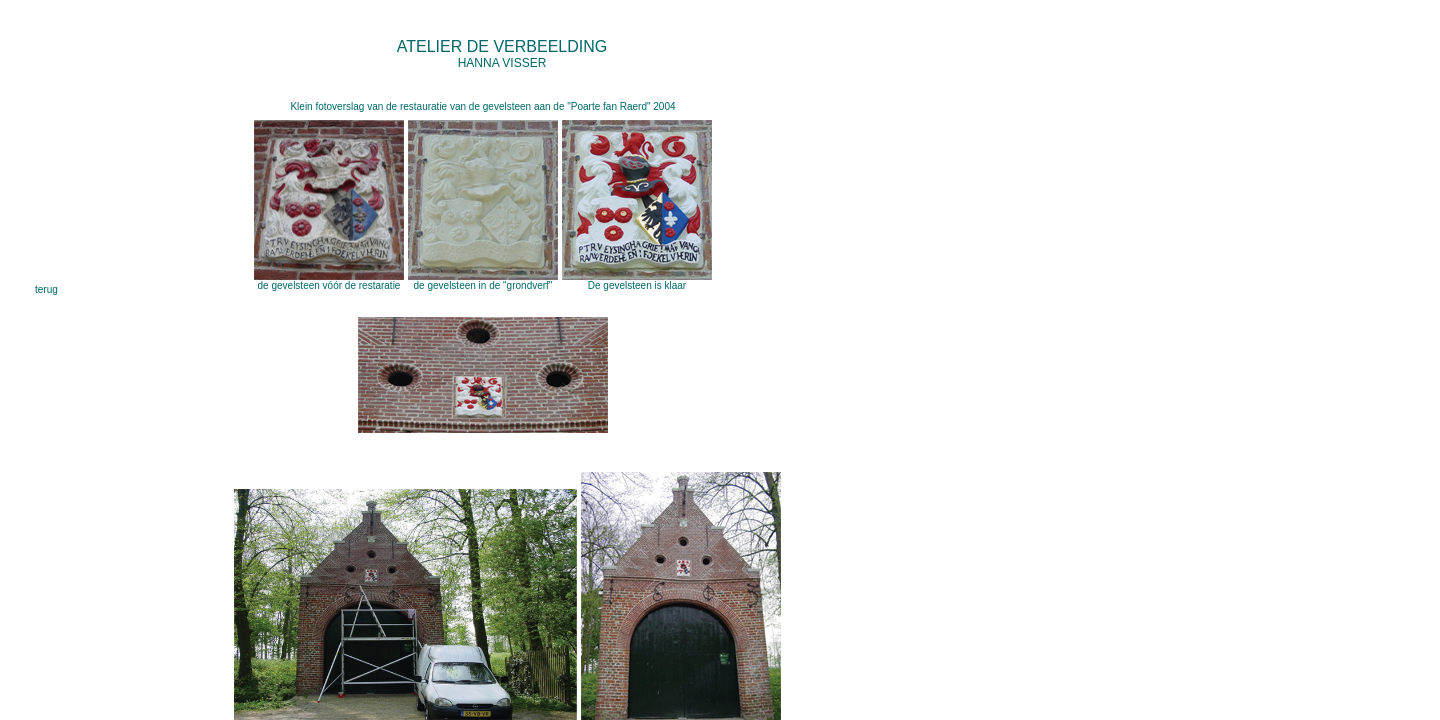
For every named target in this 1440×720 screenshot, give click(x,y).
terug (46, 289)
